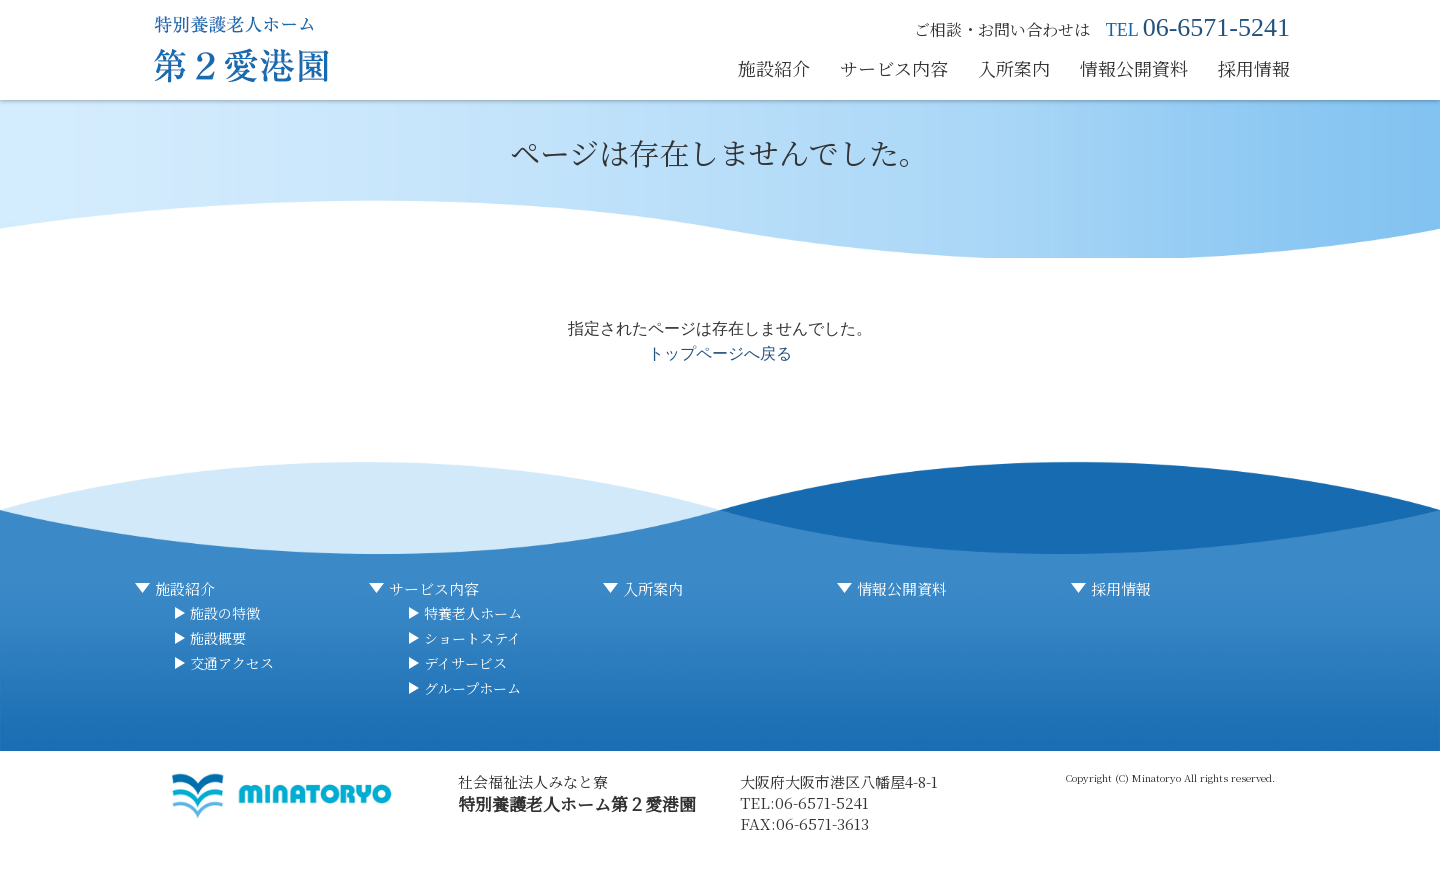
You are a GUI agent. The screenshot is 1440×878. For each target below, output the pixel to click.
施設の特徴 (225, 613)
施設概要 (218, 638)
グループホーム (472, 688)
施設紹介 (774, 68)
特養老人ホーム (473, 613)
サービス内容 (894, 68)
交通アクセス (232, 663)
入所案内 (1014, 68)
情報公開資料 (1134, 68)
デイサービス (465, 663)
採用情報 (1254, 68)
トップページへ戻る (720, 353)
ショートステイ (472, 638)
